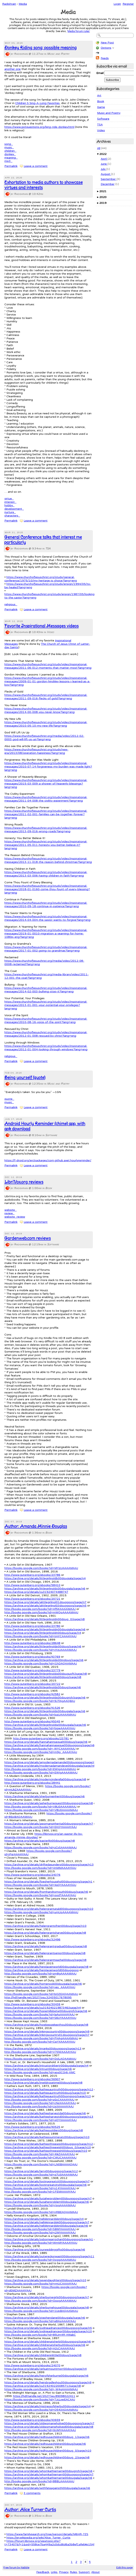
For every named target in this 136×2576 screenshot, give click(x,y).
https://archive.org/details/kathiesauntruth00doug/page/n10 (45, 2093)
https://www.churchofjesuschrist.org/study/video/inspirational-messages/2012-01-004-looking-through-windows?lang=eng (45, 1047)
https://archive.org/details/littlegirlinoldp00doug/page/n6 (42, 1646)
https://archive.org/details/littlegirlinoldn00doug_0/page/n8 (44, 1619)
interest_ (10, 502)
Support (84, 2572)
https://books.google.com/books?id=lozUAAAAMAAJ (40, 1714)
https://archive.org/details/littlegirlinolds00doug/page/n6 (42, 1687)
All (98, 148)
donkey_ (10, 154)
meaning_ (11, 157)
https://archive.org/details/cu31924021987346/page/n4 (42, 2007)
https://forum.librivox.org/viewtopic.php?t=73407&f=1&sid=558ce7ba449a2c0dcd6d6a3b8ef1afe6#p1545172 (52, 2542)
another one (12, 69)
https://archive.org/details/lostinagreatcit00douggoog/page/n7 (47, 2181)
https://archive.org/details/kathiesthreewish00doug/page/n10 (45, 2150)
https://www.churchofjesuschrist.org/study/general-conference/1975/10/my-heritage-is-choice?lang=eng (40, 578)
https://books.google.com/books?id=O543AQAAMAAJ (41, 2409)
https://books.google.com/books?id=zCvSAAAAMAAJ (40, 1847)
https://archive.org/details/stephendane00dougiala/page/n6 (44, 2317)
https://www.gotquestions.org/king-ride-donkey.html (39, 127)
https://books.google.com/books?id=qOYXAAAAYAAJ (40, 2120)
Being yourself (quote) (24, 1077)
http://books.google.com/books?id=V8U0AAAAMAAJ (40, 1806)
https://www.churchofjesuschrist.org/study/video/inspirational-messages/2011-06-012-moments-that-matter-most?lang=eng (47, 666)
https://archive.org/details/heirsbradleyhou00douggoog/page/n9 (47, 2382)
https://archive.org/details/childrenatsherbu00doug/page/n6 (44, 2345)
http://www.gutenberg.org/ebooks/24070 (32, 2365)
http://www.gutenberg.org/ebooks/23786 (32, 1575)
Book (100, 101)
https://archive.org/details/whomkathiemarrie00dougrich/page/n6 (48, 2471)
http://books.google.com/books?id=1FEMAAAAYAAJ (40, 2191)
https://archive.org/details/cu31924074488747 (36, 1592)
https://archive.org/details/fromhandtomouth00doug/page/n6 (46, 1892)
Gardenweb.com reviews (27, 1238)
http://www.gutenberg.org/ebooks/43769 (32, 1656)
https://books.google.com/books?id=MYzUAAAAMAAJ (41, 1568)
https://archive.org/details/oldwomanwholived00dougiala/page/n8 (48, 2426)
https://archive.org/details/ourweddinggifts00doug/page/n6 (44, 2249)
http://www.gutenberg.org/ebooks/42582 (32, 1694)
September (109, 179)
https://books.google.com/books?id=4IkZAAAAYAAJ (39, 2154)
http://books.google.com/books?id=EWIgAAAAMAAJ (40, 1769)
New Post (107, 42)
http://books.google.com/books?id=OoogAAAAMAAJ (40, 2300)
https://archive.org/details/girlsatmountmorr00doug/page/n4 (45, 2369)
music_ (9, 147)
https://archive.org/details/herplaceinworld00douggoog (41, 1970)
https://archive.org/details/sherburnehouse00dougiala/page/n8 (46, 2307)
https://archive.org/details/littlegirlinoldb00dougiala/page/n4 (45, 1578)
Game (101, 107)
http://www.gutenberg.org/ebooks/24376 (32, 1874)
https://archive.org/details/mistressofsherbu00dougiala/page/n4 (47, 2406)
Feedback (42, 2572)
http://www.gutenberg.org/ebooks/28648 (32, 1643)
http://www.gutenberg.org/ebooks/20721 (32, 1598)
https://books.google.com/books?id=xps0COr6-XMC (39, 2072)
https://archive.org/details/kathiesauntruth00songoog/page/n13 (47, 2096)
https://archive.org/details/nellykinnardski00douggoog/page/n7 (46, 2222)
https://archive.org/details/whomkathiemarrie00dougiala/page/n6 (48, 2478)
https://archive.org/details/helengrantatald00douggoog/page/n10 (48, 1909)
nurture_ (10, 512)
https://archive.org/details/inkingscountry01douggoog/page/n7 (46, 2035)
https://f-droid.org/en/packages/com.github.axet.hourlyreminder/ (47, 1160)
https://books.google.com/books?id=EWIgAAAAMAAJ (40, 1772)
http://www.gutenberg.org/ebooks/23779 (32, 1670)
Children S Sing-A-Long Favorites (37, 103)
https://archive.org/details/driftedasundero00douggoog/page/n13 (49, 1864)
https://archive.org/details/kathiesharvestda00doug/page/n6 (45, 2113)
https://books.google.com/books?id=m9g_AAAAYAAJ (40, 1752)
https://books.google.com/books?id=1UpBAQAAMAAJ (41, 2311)
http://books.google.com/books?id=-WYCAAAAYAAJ (39, 1748)
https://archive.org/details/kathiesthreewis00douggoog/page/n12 (48, 2144)
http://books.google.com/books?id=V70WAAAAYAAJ (40, 2052)
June (104, 164)
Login (117, 4)
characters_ (12, 515)
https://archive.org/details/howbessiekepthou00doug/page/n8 (46, 2024)
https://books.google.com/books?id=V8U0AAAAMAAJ (41, 1810)
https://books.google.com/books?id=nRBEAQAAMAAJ (41, 2212)
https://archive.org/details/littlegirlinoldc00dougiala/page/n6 (44, 1588)
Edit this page (124, 2567)
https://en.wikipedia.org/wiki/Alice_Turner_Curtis (38, 2537)
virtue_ (9, 498)
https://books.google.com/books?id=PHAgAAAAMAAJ (41, 2038)
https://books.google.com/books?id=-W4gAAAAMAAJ (41, 2389)
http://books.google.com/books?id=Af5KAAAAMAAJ (40, 1609)
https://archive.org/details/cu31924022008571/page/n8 (42, 2386)
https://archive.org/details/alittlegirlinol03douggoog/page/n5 (45, 1605)
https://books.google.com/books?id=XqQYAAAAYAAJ (40, 1885)
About (95, 2572)
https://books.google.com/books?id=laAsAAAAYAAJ (39, 2014)
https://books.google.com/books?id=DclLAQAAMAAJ (40, 2058)
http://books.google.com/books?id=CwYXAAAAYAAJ (39, 2041)
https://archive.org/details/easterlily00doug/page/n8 (39, 1840)
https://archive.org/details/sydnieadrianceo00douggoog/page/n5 (48, 2328)
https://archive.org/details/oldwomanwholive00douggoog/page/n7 (49, 2423)
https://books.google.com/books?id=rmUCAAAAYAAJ (40, 2283)
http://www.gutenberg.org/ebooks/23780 (32, 1626)
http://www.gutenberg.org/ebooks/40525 (32, 2127)
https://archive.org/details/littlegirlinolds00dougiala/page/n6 (44, 1711)
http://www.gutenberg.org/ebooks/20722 (32, 1684)
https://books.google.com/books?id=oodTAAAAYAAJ (40, 1895)
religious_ (10, 604)
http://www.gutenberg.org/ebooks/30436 (32, 2004)
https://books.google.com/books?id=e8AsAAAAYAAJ (40, 2321)
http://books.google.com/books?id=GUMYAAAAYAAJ (40, 2430)
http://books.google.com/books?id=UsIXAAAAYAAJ (39, 2106)
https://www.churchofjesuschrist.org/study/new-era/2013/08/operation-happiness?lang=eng (36, 751)
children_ (10, 151)
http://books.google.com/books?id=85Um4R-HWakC (40, 2334)
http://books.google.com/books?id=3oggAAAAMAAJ (40, 2260)
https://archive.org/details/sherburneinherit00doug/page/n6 (44, 1796)
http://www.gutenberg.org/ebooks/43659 (32, 2420)
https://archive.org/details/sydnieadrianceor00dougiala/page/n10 (48, 2331)
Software (103, 118)
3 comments (32, 2493)
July (103, 169)
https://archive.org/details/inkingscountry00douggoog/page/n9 (46, 2031)
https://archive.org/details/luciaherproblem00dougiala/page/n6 (46, 2202)
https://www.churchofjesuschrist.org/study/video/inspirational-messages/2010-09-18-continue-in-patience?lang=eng (45, 904)
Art (99, 95)
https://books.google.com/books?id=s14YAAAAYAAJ (40, 2188)
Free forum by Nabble (16, 2567)
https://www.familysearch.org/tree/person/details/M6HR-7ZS (47, 2534)
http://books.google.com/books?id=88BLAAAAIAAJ (39, 2481)
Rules (73, 2572)
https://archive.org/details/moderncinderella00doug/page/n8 (45, 1779)
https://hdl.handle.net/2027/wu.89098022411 (44, 2396)
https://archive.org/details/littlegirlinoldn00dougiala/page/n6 (44, 1629)
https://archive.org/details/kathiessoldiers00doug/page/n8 (43, 2130)
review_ (9, 1213)
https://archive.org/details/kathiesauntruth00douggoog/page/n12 (48, 2089)
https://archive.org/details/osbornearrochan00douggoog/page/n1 (48, 2239)
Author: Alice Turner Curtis (30, 2509)
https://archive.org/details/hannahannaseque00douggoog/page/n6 (49, 1745)
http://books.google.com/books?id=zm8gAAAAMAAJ (40, 1973)
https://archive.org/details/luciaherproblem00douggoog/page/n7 (48, 2198)
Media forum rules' (79, 31)
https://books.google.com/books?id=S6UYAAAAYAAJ (40, 2018)
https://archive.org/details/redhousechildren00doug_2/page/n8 (46, 2457)
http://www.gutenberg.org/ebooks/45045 (32, 1721)
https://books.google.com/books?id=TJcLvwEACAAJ (39, 2399)
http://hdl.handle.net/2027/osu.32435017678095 (38, 1997)
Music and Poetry (108, 113)
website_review (14, 1216)
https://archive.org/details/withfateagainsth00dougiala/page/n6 (47, 2488)
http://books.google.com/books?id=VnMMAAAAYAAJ (40, 1868)
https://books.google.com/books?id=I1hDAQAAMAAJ (40, 1663)
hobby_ (9, 505)
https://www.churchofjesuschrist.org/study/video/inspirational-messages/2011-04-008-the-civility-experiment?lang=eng (45, 799)
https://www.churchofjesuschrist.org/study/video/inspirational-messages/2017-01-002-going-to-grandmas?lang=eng (45, 948)
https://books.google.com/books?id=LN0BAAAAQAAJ (40, 2164)
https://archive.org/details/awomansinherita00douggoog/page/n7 (48, 1823)
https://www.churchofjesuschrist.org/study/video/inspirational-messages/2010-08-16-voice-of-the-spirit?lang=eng (45, 1020)
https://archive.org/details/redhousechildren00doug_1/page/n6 (46, 2437)
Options (106, 48)
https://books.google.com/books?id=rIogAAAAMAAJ (40, 2205)
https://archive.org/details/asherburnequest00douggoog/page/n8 (48, 1803)
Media (23, 4)
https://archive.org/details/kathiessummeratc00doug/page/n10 (46, 2137)
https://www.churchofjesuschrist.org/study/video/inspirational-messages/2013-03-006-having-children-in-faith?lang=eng (45, 873)
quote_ (9, 1099)
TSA (100, 124)
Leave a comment (36, 166)
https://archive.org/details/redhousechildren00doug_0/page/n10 (47, 2450)
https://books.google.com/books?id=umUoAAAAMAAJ (41, 1912)
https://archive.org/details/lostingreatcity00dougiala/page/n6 (45, 2185)
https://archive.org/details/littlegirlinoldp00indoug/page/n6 (43, 1660)
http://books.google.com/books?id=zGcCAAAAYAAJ (39, 2099)
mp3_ (8, 161)
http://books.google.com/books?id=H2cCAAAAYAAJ (39, 2348)
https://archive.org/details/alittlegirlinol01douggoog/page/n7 (45, 1602)
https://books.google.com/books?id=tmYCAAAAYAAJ (40, 1636)
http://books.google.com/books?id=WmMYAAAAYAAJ (40, 2242)
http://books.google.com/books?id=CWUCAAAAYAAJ (40, 2157)
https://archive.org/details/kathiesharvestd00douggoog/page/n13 (48, 2116)
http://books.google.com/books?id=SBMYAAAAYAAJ (40, 2229)
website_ (10, 1210)
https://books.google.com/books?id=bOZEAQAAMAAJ (41, 1994)
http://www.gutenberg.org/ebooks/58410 (32, 1585)
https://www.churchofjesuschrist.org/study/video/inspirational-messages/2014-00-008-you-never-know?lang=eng (45, 710)
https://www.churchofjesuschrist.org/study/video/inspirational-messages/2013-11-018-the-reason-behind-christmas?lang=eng (48, 860)
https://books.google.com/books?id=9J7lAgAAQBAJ (39, 1701)
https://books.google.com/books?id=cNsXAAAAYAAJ (40, 2103)
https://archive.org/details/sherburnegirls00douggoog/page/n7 (46, 2297)
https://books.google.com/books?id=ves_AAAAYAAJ (39, 1987)
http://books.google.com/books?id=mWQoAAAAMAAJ (41, 1612)
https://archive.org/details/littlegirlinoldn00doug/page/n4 (42, 1633)
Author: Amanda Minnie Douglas (35, 1526)
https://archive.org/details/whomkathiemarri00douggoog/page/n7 (48, 2474)
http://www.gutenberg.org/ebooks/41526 (32, 1708)
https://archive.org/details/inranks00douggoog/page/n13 (42, 2048)
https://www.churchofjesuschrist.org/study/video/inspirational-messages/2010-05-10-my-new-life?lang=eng (45, 724)
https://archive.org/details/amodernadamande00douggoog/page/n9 (50, 1762)
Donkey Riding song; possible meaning (40, 47)
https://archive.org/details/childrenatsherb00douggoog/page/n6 (47, 2341)
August (106, 174)
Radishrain (9, 4)
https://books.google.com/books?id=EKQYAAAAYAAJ (40, 1827)
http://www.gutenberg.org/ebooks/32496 (32, 1939)
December (108, 184)
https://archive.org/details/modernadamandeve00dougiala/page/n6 (49, 1765)
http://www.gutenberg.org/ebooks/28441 (32, 1782)
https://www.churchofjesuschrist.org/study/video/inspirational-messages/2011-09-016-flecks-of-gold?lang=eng (45, 696)
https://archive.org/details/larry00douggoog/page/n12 (41, 2171)
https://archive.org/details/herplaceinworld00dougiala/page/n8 (46, 1966)
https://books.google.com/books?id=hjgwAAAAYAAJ (39, 1728)
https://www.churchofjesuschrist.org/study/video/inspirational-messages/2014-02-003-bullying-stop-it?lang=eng (45, 989)
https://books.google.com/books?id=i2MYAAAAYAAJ (40, 2232)
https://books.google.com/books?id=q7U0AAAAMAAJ (41, 2174)
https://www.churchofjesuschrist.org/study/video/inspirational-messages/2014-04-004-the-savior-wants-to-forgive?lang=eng (47, 918)
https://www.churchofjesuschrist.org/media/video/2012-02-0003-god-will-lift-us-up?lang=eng (44, 737)
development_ (14, 509)
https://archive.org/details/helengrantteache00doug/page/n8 (45, 1960)
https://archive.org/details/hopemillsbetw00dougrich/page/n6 (45, 2011)
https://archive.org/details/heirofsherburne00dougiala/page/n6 (46, 2375)
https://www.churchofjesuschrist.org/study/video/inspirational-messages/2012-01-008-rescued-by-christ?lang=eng (45, 1034)
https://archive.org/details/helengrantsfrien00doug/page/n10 (45, 1926)
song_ (8, 144)
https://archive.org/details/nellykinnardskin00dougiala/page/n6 (46, 2225)
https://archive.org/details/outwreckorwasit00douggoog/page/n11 (49, 2256)
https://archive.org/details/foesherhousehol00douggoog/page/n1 (48, 1881)
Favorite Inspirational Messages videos (41, 626)
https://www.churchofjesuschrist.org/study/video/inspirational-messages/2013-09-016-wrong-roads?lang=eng (45, 829)
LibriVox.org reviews (23, 1182)
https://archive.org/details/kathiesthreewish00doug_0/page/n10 (47, 2147)
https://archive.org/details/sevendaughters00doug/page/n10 (45, 2280)
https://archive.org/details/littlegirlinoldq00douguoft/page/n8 (45, 1673)
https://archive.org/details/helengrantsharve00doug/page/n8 (45, 1932)
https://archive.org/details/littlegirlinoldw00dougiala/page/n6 (45, 1725)
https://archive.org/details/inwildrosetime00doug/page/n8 (43, 2082)
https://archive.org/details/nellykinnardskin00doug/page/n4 (44, 2219)
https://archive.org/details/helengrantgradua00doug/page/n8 (45, 1946)
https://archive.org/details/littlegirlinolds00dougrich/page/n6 (44, 1697)
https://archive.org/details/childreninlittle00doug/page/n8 (42, 2355)
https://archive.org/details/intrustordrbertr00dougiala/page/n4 (46, 2065)
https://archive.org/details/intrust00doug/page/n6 (38, 2069)
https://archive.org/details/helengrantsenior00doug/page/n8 (44, 1953)
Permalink (10, 166)
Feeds (105, 58)
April (104, 159)
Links (54, 2572)
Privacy (63, 2572)
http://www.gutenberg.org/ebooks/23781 (41, 1738)
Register (128, 4)
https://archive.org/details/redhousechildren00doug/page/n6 (45, 2444)
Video (101, 130)
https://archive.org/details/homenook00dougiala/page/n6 (43, 1984)
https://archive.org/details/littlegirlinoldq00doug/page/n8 (42, 1677)
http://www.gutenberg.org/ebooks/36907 (32, 2079)
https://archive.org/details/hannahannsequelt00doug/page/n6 (45, 1742)
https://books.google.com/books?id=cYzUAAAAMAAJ (40, 1650)
